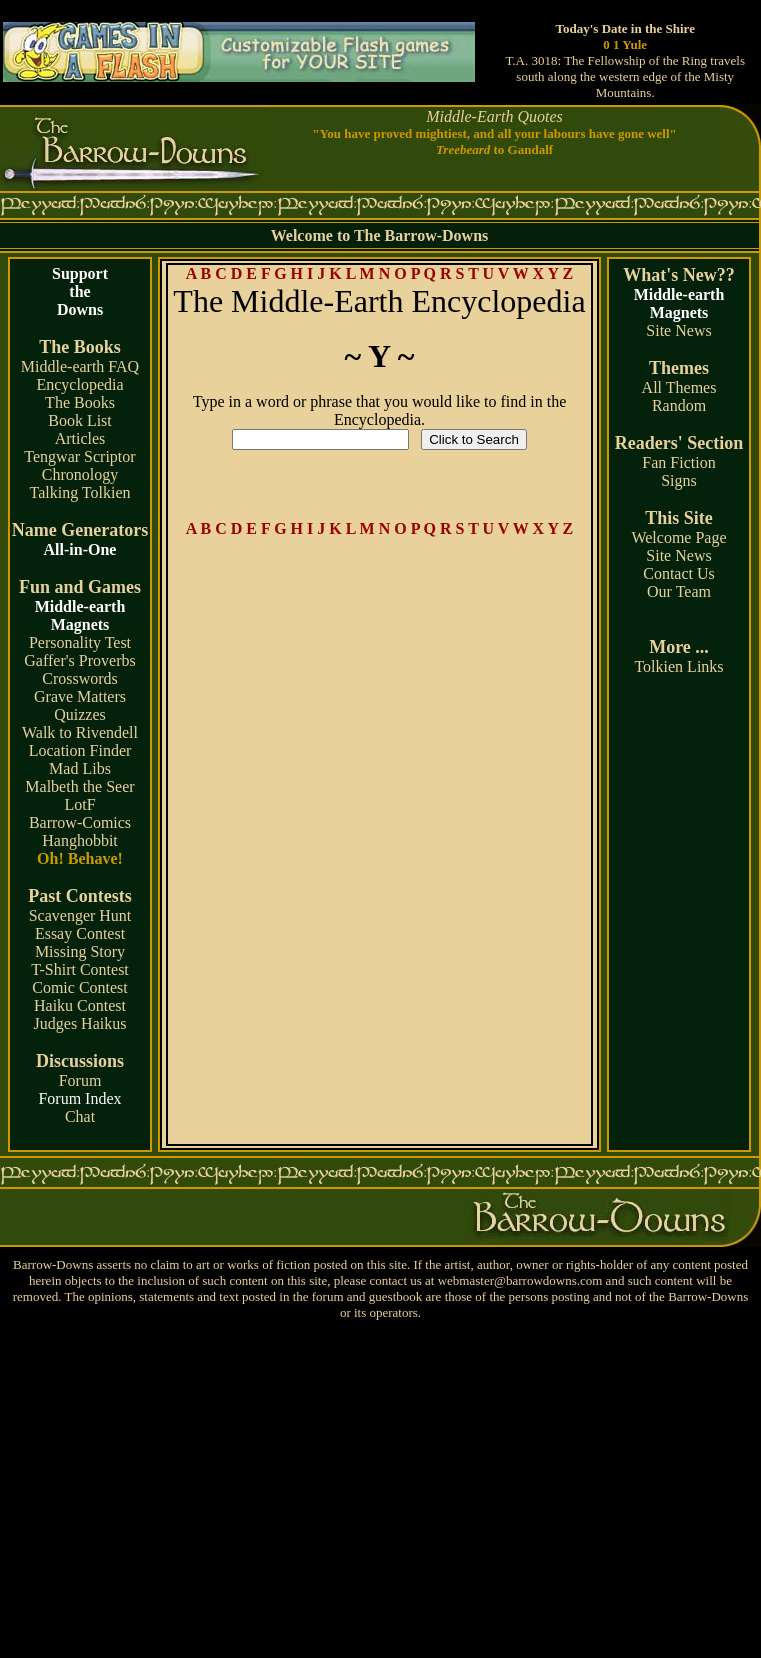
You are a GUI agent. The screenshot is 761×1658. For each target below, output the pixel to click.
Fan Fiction (678, 462)
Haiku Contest (80, 1005)
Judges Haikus (80, 1023)
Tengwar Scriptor (79, 456)
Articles (80, 438)
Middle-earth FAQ (80, 366)
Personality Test (80, 642)
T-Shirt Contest (80, 969)
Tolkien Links (678, 666)
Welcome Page (678, 537)
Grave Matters (80, 696)
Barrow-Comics (80, 822)
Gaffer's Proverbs (79, 660)
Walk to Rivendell (80, 732)
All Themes (679, 387)
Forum (80, 1080)
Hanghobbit (80, 840)
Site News (678, 330)
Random (679, 405)
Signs (679, 480)
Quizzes (80, 714)
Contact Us (679, 573)
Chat (80, 1116)
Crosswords (80, 678)
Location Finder (80, 750)
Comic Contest (80, 987)
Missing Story (80, 951)
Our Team (679, 591)
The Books (80, 402)
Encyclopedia (79, 384)
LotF (79, 804)
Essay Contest (80, 933)
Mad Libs (80, 768)
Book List (80, 420)
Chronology (80, 474)
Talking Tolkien (79, 492)
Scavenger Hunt (80, 915)
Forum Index (79, 1098)
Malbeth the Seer (79, 786)
